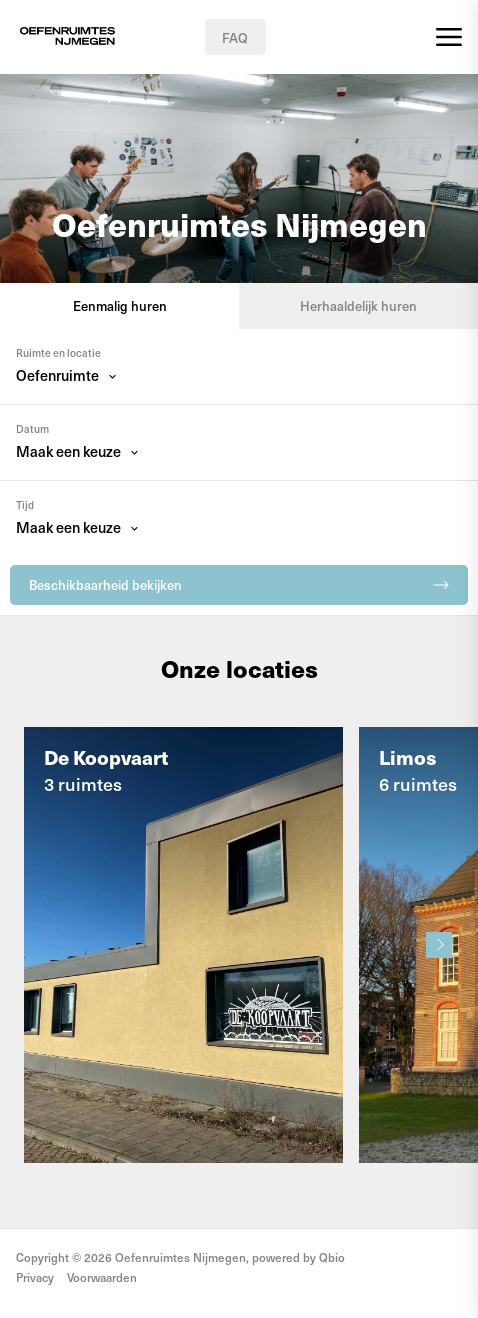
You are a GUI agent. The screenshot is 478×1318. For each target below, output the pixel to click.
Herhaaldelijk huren (358, 305)
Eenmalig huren (120, 305)
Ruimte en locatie (58, 353)
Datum (32, 429)
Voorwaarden (102, 1277)
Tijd (25, 505)
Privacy (35, 1277)
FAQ (235, 37)
